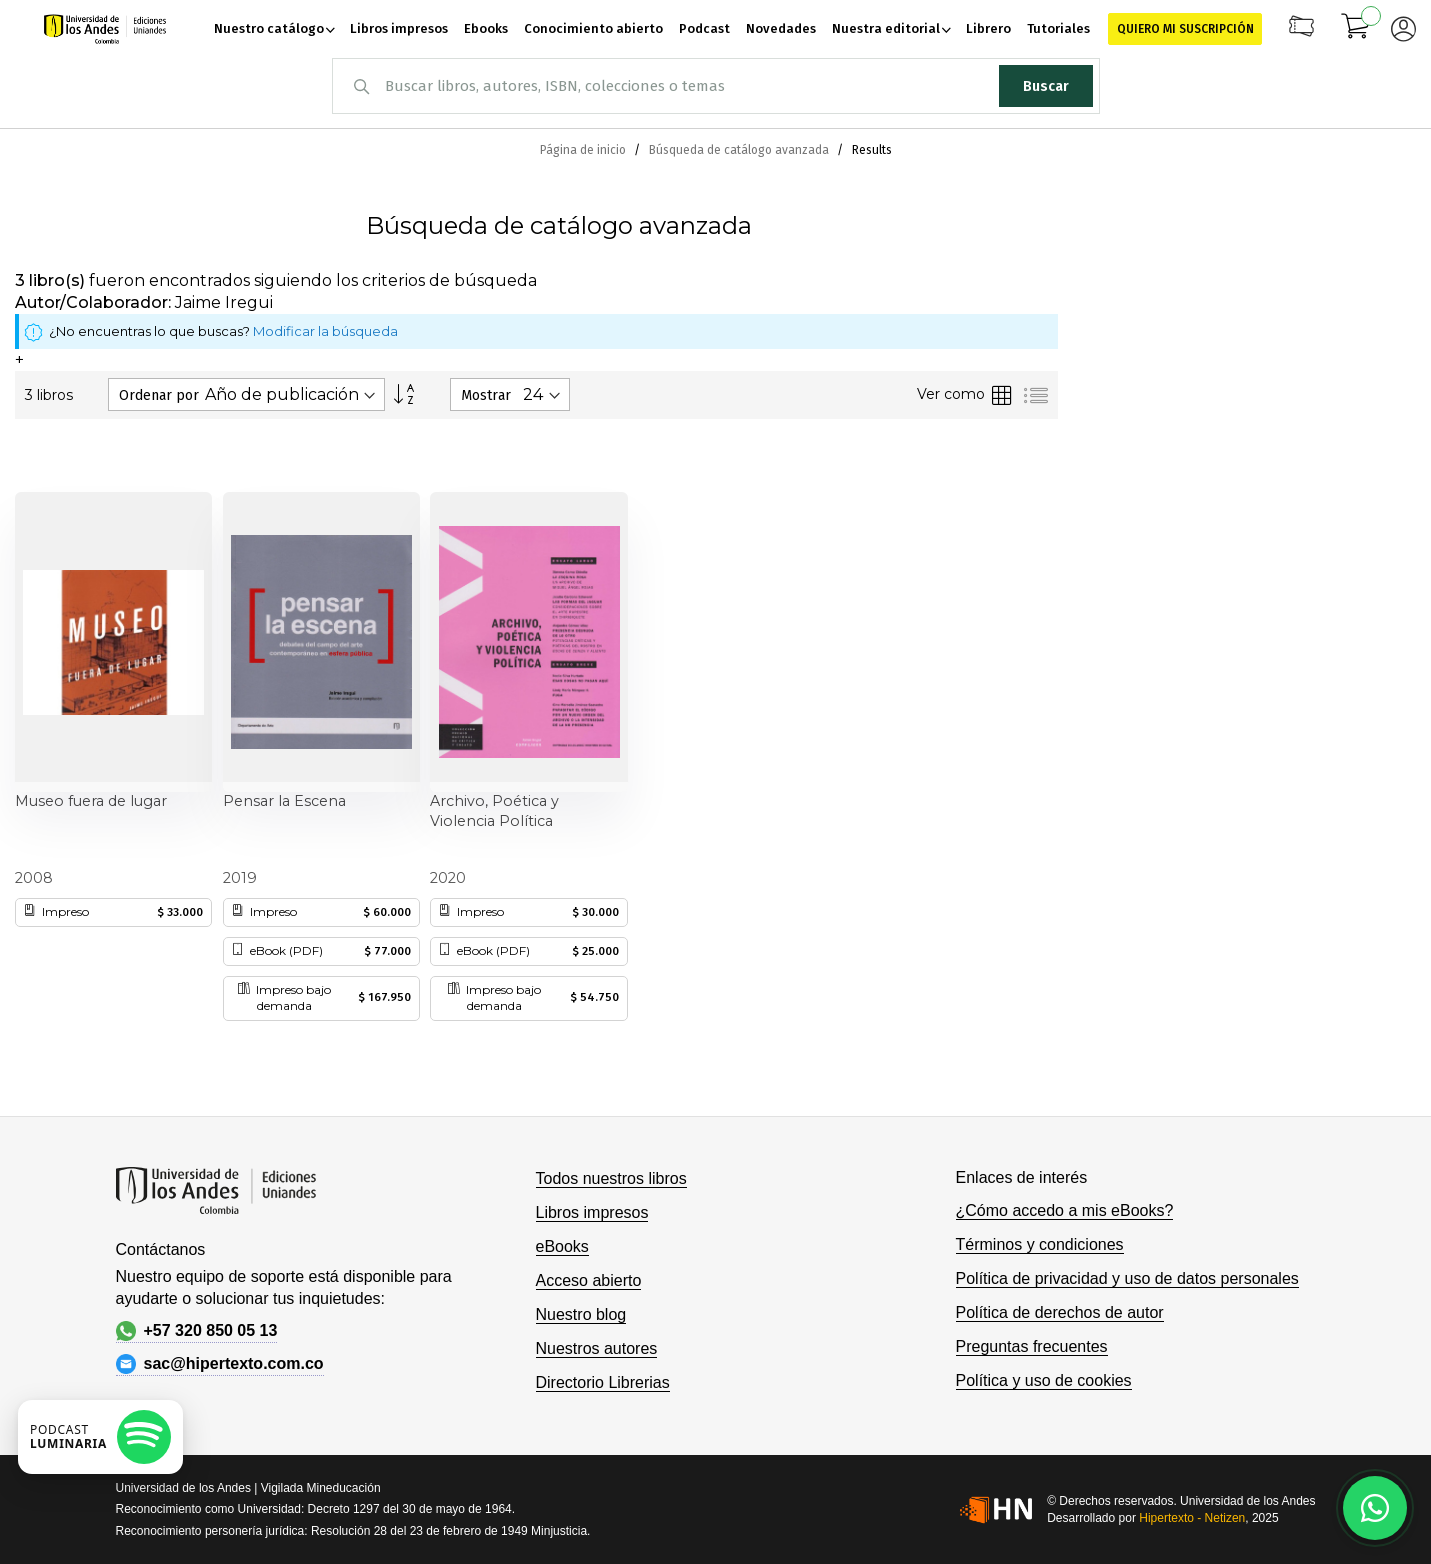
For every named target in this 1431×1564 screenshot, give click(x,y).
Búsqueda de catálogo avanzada (740, 150)
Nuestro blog (581, 1314)
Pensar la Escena (284, 801)
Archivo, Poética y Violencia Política (494, 811)
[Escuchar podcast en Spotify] (100, 1437)
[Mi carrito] (1356, 29)
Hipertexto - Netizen (1192, 1518)
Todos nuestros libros (611, 1178)
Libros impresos (592, 1212)
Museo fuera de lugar (91, 801)
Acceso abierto (589, 1280)
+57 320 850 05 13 (197, 1331)
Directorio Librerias (603, 1382)
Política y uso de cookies (1044, 1380)
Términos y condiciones (1040, 1244)
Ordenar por (159, 395)
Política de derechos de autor (1060, 1312)
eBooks (562, 1246)
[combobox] (716, 86)
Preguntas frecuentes (1032, 1346)
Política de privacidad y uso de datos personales (1127, 1278)
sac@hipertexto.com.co (220, 1364)
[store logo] (105, 29)
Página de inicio (584, 150)
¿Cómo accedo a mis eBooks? (1065, 1210)
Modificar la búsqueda (325, 331)
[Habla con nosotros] (1375, 1508)
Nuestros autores (597, 1348)
